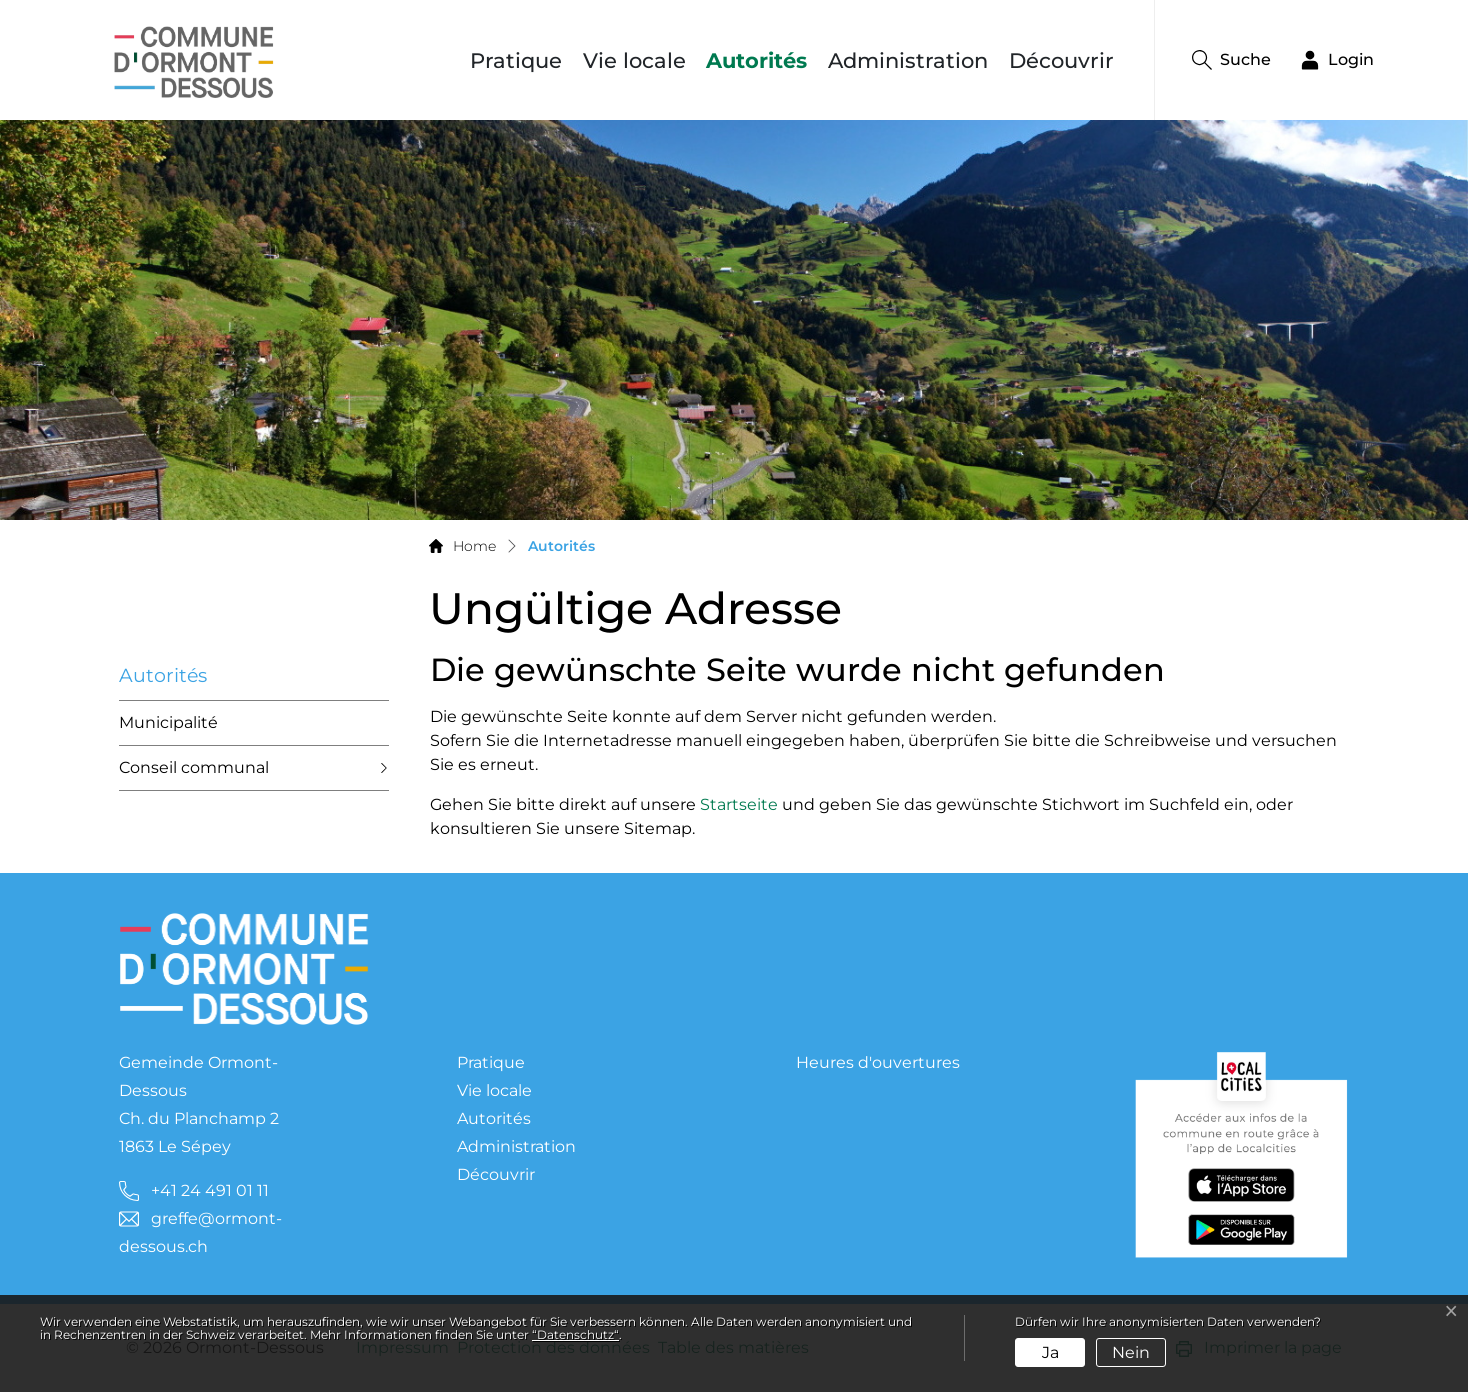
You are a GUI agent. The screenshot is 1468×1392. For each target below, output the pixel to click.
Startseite (739, 804)
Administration (908, 60)
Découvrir (1061, 60)
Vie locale (634, 60)
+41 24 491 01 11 (210, 1190)
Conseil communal (194, 767)
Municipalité (168, 722)
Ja (1050, 1352)
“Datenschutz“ (575, 1334)
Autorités (761, 60)
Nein (1131, 1352)
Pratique (516, 60)
